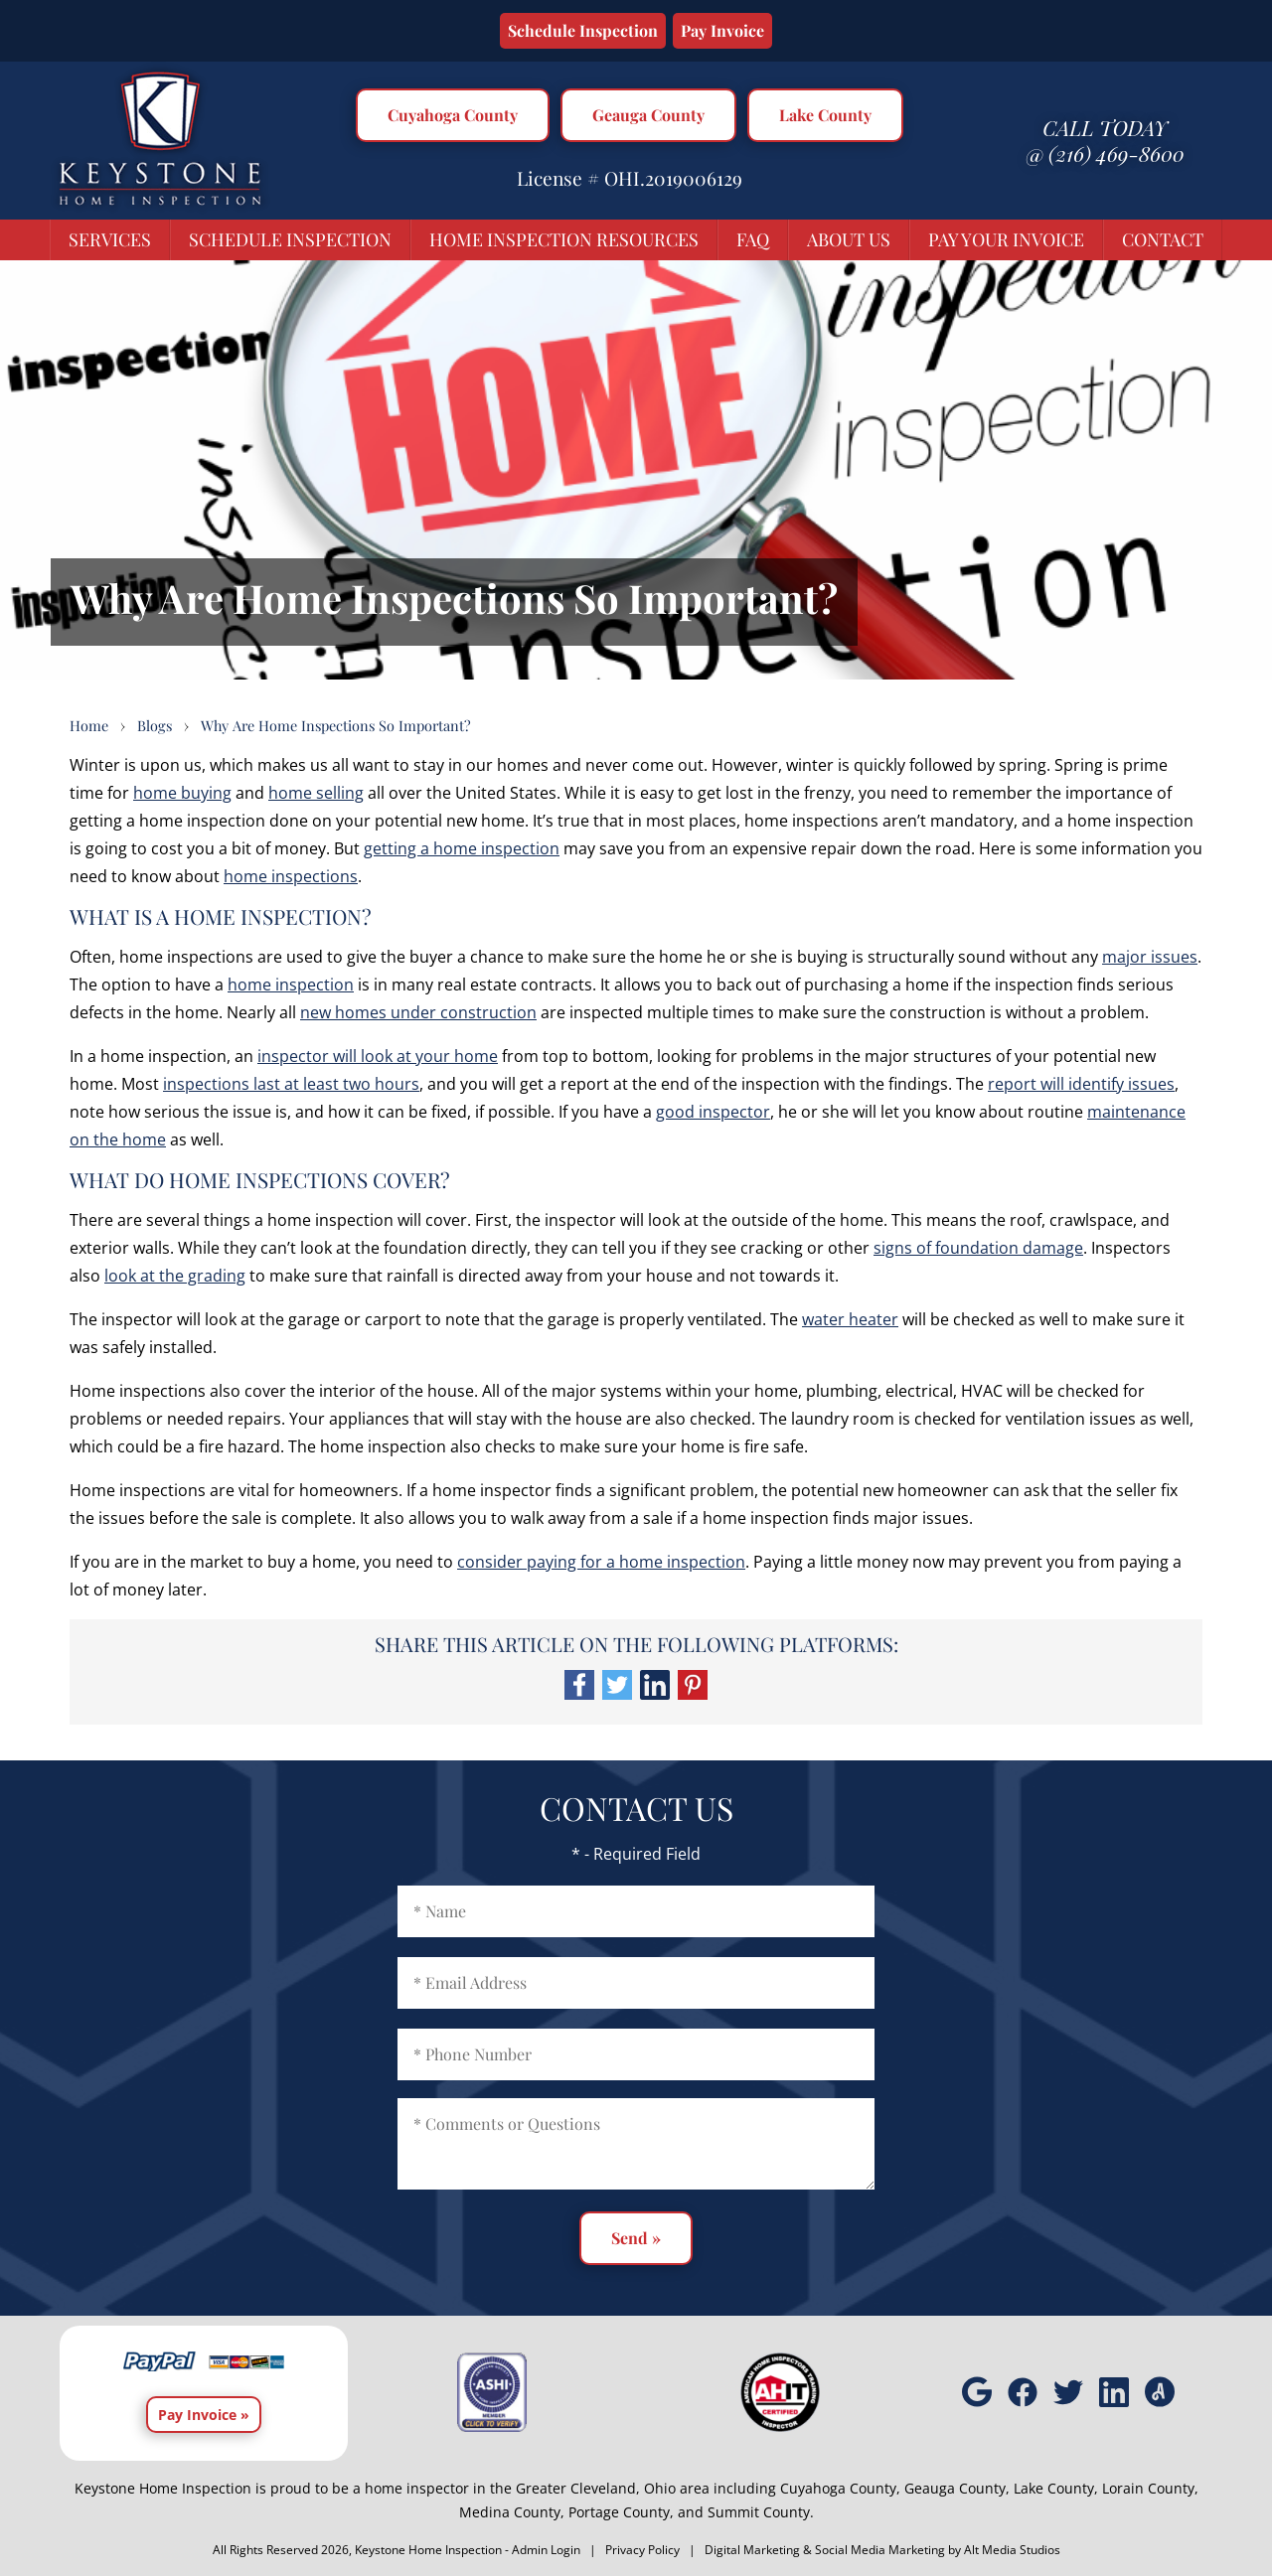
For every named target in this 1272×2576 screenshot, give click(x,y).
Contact (1162, 239)
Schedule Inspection (583, 30)
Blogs (154, 725)
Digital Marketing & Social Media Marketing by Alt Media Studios (882, 2549)
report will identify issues (1081, 1084)
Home (89, 725)
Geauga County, (957, 2488)
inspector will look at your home (377, 1056)
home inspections (291, 876)
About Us (848, 239)
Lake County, (1056, 2488)
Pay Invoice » (203, 2414)
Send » (636, 2237)
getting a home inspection (461, 848)
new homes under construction (418, 1012)
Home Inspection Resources (564, 239)
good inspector (713, 1112)
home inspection (291, 984)
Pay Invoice (722, 30)
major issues (1149, 957)
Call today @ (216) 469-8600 (1105, 140)
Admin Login (546, 2549)
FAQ (752, 239)
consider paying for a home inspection (601, 1562)
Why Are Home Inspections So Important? (336, 725)
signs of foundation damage (978, 1248)
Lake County (825, 114)
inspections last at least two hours (291, 1084)
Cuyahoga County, (840, 2488)
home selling (316, 793)
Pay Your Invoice (1006, 239)
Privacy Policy (642, 2549)
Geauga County (648, 114)
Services (110, 239)
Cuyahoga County (453, 114)
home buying (182, 793)
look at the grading (174, 1276)
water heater (850, 1319)
